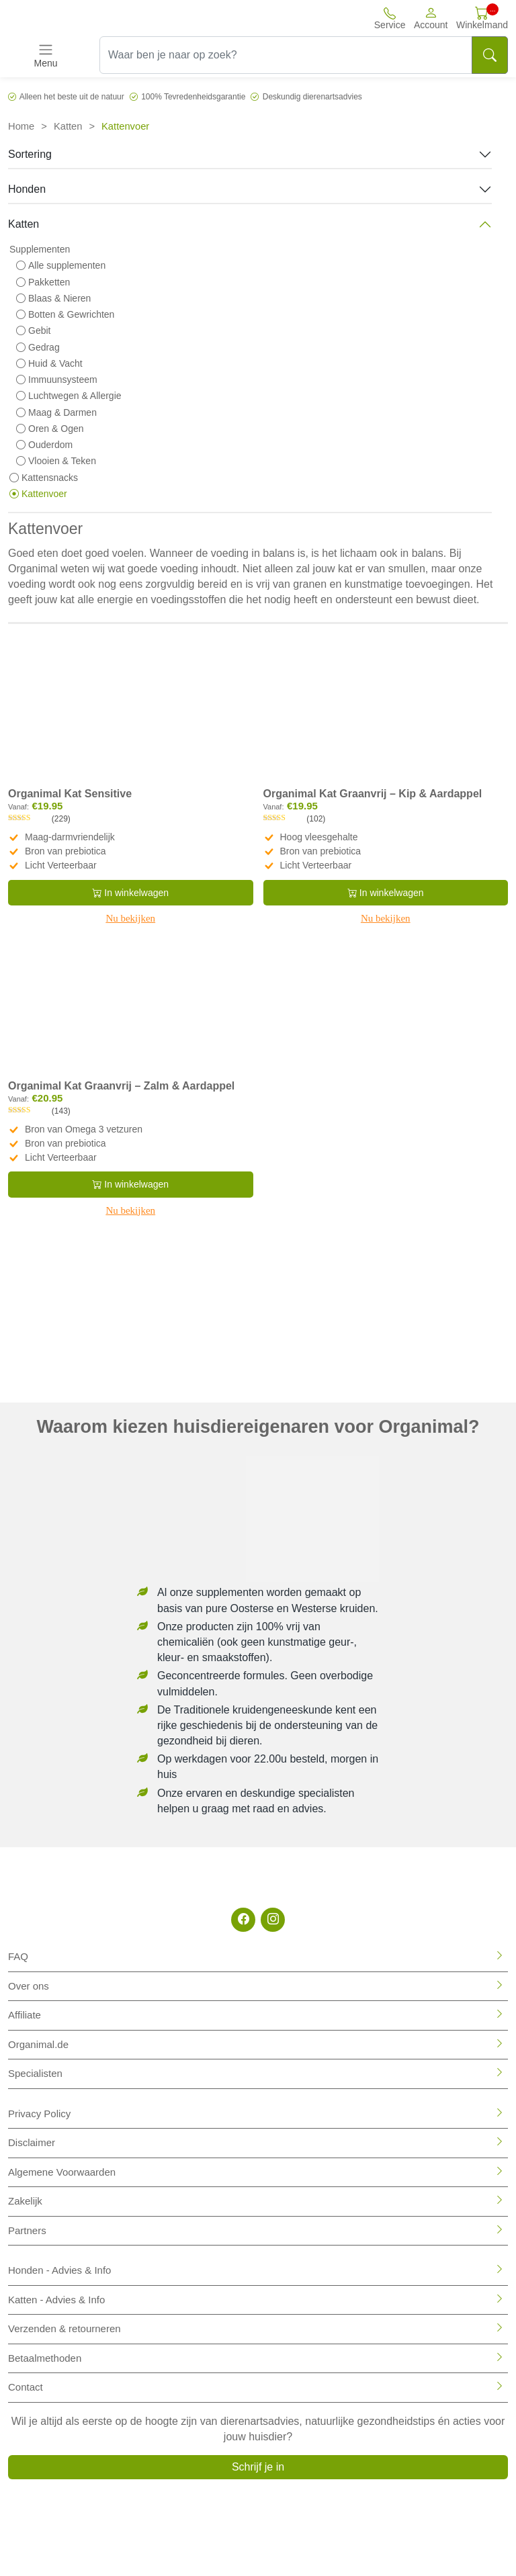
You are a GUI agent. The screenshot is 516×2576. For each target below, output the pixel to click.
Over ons (28, 1986)
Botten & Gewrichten (65, 314)
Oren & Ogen (50, 428)
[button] (431, 18)
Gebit (33, 330)
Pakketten (43, 282)
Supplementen (39, 249)
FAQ (18, 1956)
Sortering (30, 154)
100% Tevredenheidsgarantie (193, 96)
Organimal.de (38, 2044)
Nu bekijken (130, 918)
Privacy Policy (39, 2113)
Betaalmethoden (44, 2358)
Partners (27, 2230)
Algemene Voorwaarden (62, 2172)
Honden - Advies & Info (59, 2270)
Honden (27, 189)
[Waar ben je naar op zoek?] (285, 55)
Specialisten (35, 2073)
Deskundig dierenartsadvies (312, 96)
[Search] (490, 55)
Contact (25, 2387)
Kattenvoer (38, 493)
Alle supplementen (60, 265)
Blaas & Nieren (53, 298)
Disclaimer (31, 2142)
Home (21, 126)
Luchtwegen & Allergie (69, 395)
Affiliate (24, 2014)
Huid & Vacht (49, 363)
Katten (68, 126)
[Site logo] (87, 18)
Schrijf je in (258, 2467)
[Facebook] (243, 1920)
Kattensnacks (43, 477)
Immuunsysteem (56, 379)
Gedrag (38, 347)
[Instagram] (273, 1920)
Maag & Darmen (56, 412)
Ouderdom (44, 444)
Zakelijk (25, 2201)
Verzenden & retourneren (64, 2328)
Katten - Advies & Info (56, 2299)
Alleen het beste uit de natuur (71, 96)
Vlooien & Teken (56, 460)
